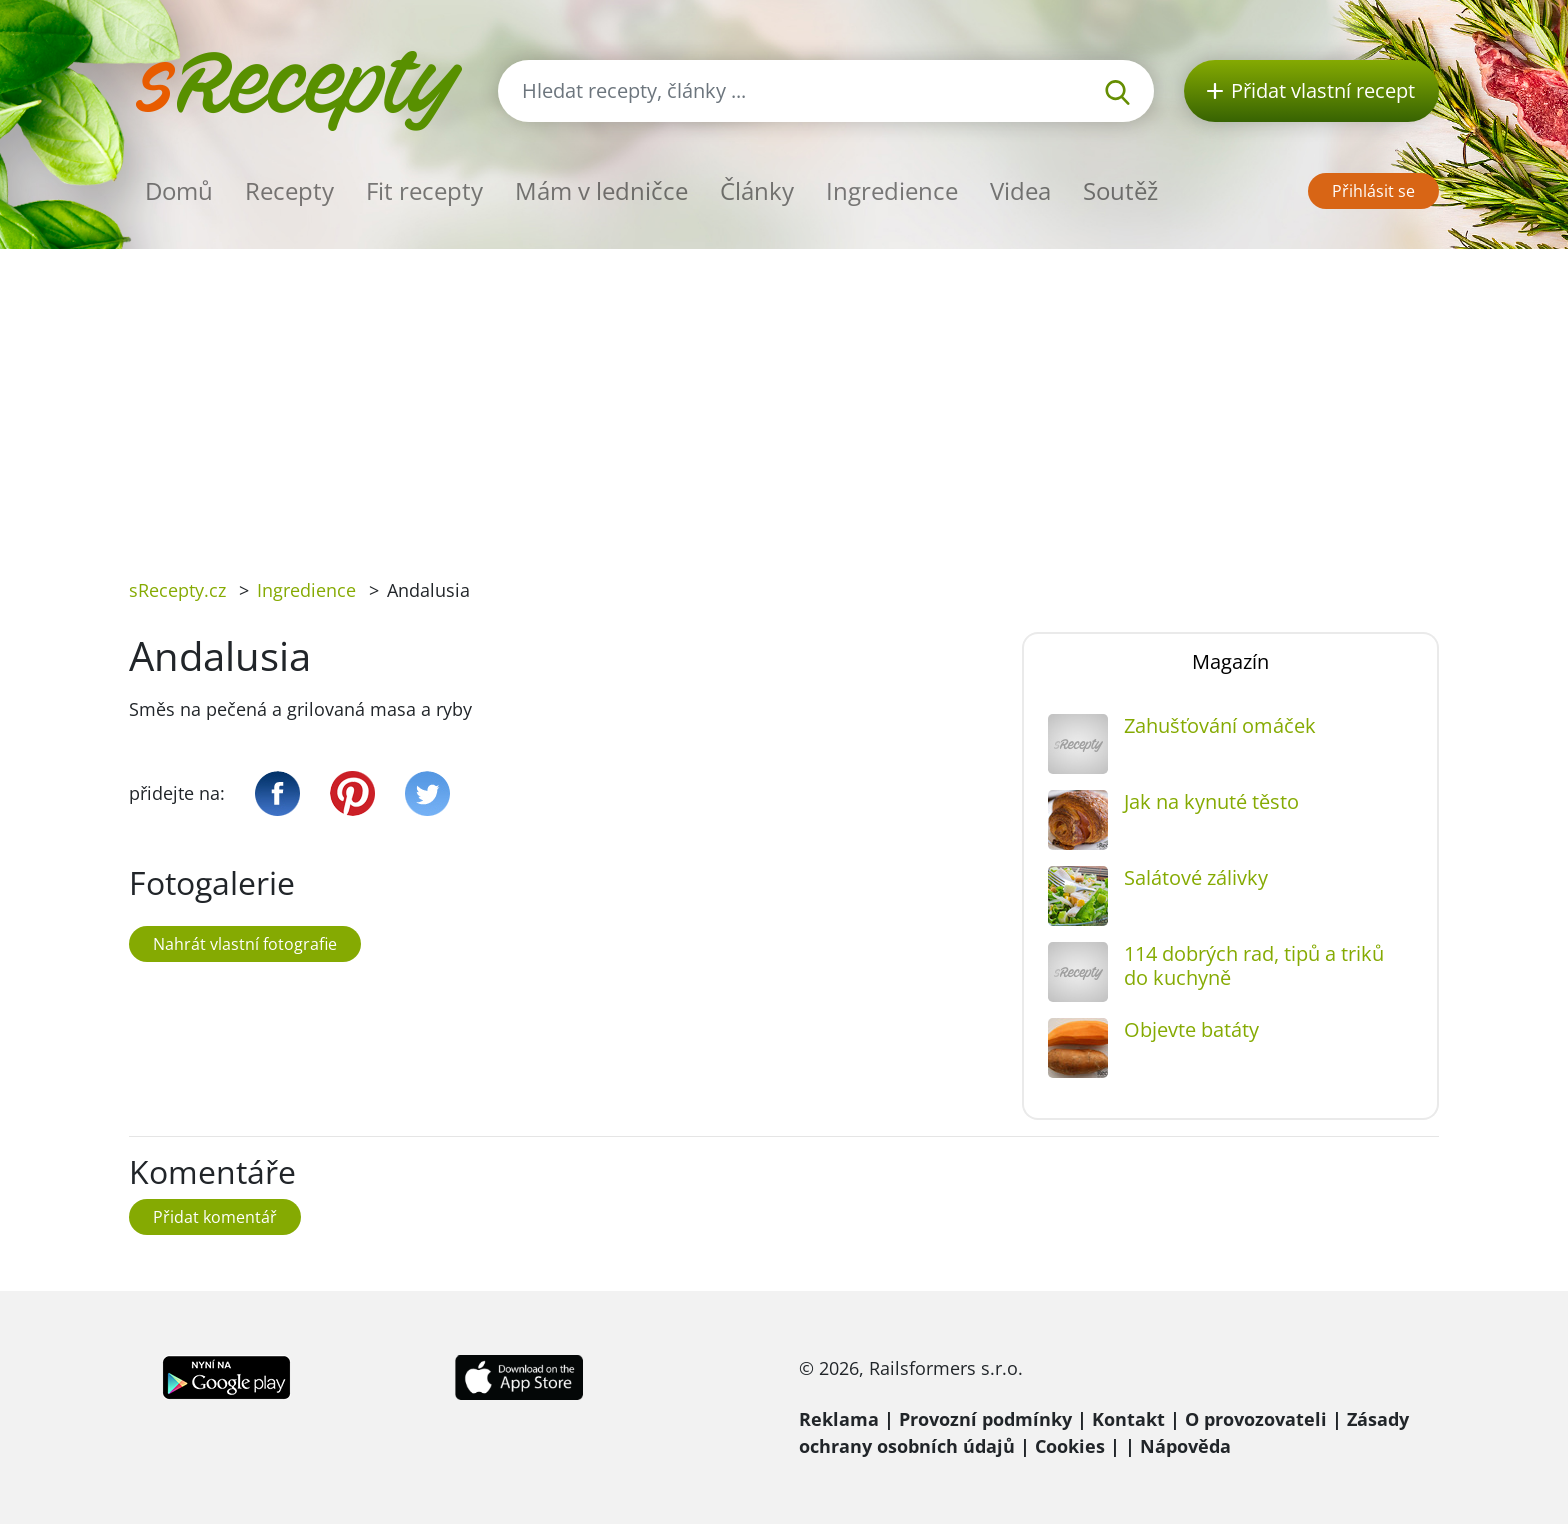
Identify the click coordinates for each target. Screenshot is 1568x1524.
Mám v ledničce (601, 190)
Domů (179, 190)
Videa (1020, 190)
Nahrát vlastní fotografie (245, 944)
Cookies (1070, 1446)
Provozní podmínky (985, 1419)
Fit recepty (424, 190)
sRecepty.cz (177, 590)
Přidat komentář (215, 1217)
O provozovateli (1256, 1419)
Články (757, 190)
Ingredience (892, 190)
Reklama (839, 1419)
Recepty (289, 190)
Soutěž (1120, 190)
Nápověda (1185, 1446)
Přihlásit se (1373, 191)
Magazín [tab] (1230, 661)
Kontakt (1128, 1419)
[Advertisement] (784, 399)
